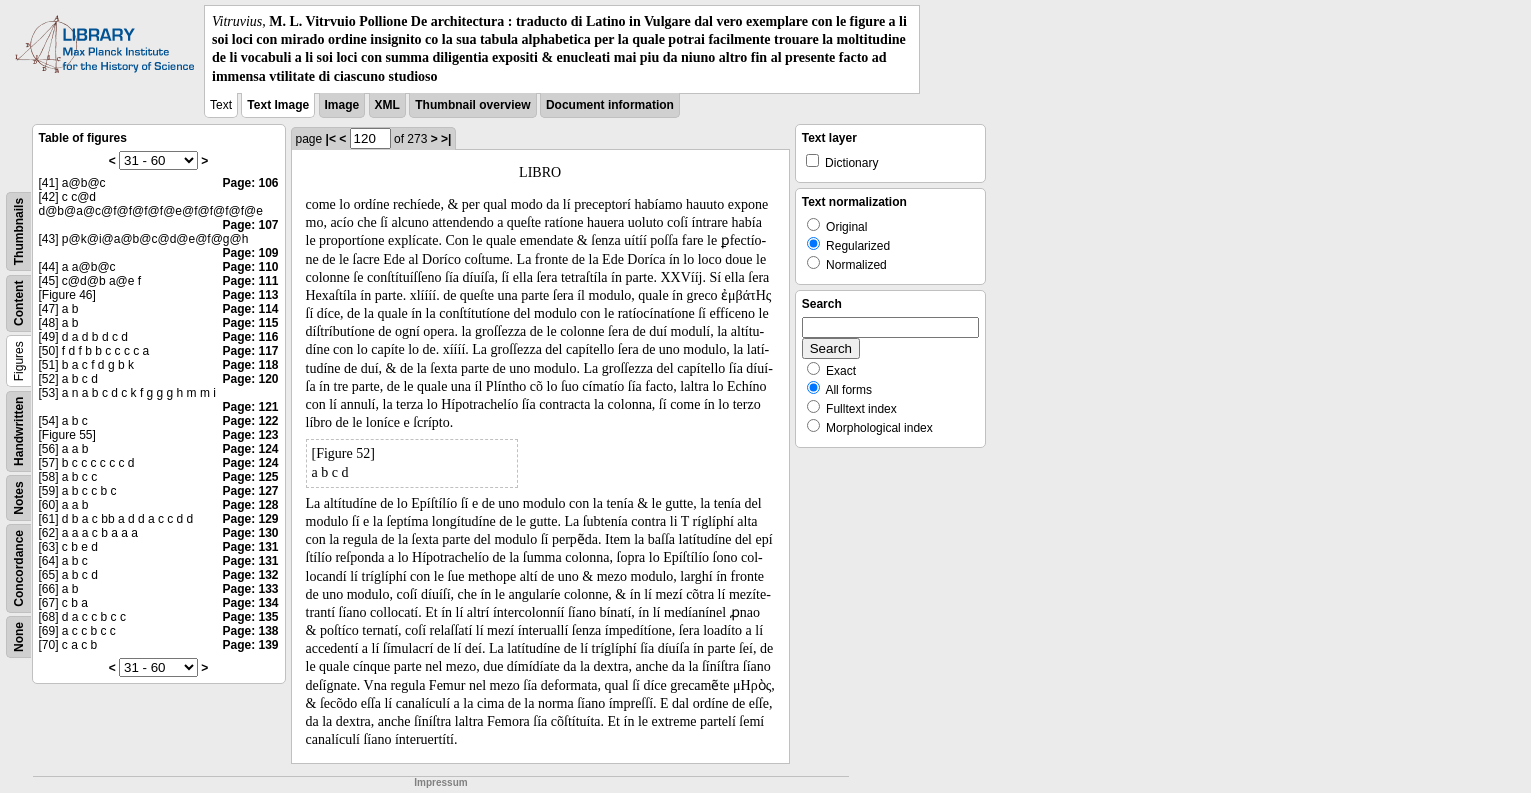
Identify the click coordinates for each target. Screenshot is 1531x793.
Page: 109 (250, 253)
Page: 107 (250, 225)
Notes (19, 497)
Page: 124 (250, 449)
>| (446, 139)
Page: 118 (250, 365)
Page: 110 (250, 267)
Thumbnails (19, 231)
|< (331, 139)
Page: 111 (250, 281)
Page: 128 (250, 505)
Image (342, 105)
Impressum (440, 782)
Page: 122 (250, 421)
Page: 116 (250, 337)
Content (19, 302)
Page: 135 (250, 617)
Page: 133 (250, 589)
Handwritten (19, 430)
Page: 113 (250, 295)
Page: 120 (250, 379)
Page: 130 (250, 533)
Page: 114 (250, 309)
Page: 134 (250, 603)
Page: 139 (250, 645)
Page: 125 (250, 477)
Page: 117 (250, 351)
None (19, 637)
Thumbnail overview (472, 105)
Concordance (19, 568)
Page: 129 (250, 519)
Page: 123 (250, 435)
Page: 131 (250, 547)
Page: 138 (250, 631)
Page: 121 (250, 407)
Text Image (278, 105)
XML (387, 105)
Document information (610, 105)
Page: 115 (250, 323)
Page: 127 (250, 491)
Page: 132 (250, 575)
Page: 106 (250, 183)
